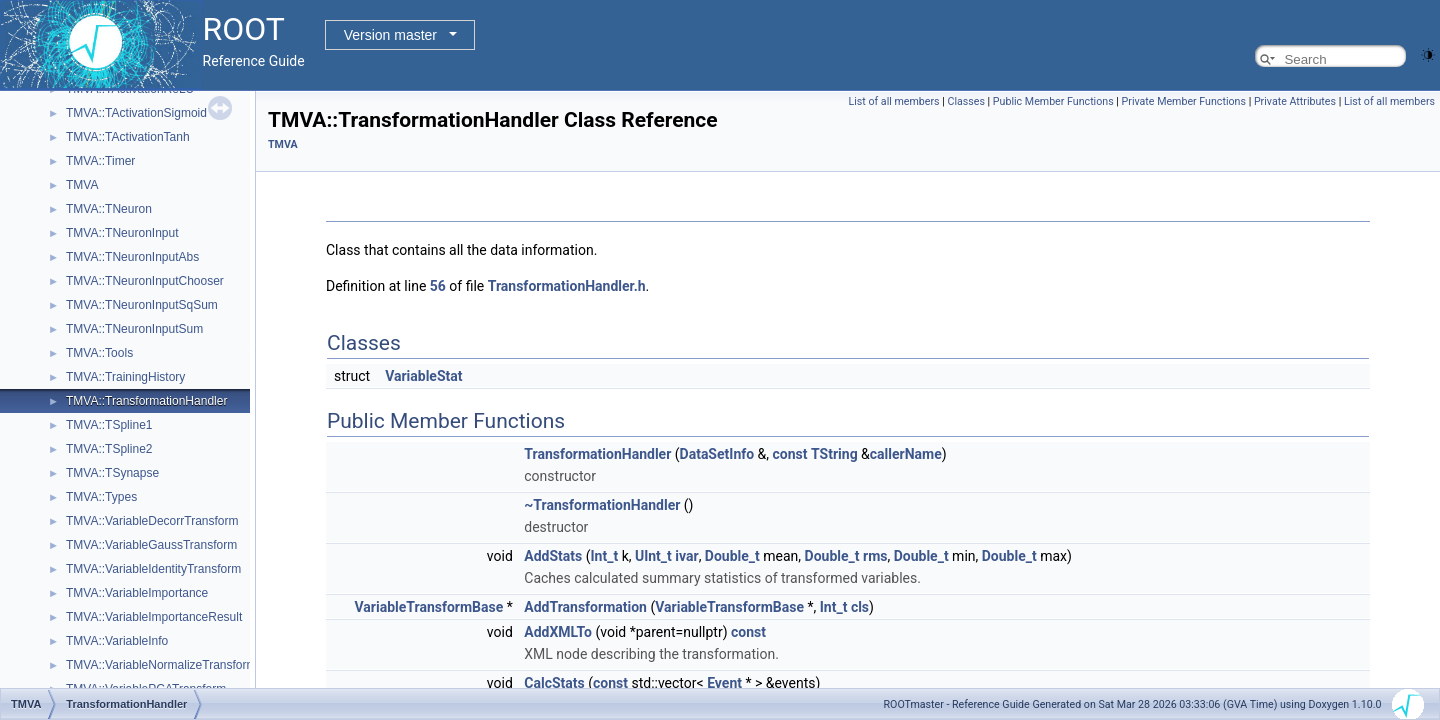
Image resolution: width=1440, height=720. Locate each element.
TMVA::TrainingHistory (125, 377)
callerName (906, 454)
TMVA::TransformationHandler (146, 401)
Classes (965, 101)
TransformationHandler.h (567, 286)
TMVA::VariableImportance (137, 593)
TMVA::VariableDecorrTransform (152, 521)
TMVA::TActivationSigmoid (136, 113)
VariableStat (423, 376)
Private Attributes (1295, 101)
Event (724, 683)
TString (834, 454)
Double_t (732, 556)
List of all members (893, 101)
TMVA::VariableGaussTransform (151, 545)
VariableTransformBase (429, 607)
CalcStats (554, 683)
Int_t (605, 556)
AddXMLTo (558, 632)
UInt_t (653, 556)
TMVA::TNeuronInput (122, 233)
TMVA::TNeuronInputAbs (132, 257)
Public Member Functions (1053, 101)
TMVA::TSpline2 (109, 449)
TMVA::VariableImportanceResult (154, 617)
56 (438, 286)
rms (875, 556)
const (790, 454)
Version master (390, 35)
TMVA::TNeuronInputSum (134, 329)
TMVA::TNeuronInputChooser (145, 281)
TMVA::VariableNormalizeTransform (161, 665)
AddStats (553, 556)
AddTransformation (585, 607)
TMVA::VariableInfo (117, 641)
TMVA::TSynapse (112, 473)
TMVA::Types (101, 497)
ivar (686, 556)
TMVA (82, 185)
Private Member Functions (1184, 101)
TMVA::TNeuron (109, 209)
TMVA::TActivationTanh (128, 137)
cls (860, 607)
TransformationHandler (597, 454)
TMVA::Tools (99, 353)
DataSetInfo (717, 454)
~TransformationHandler (602, 505)
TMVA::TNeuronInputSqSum (142, 305)
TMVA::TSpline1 (109, 425)
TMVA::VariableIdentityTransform (153, 569)
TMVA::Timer (100, 161)
